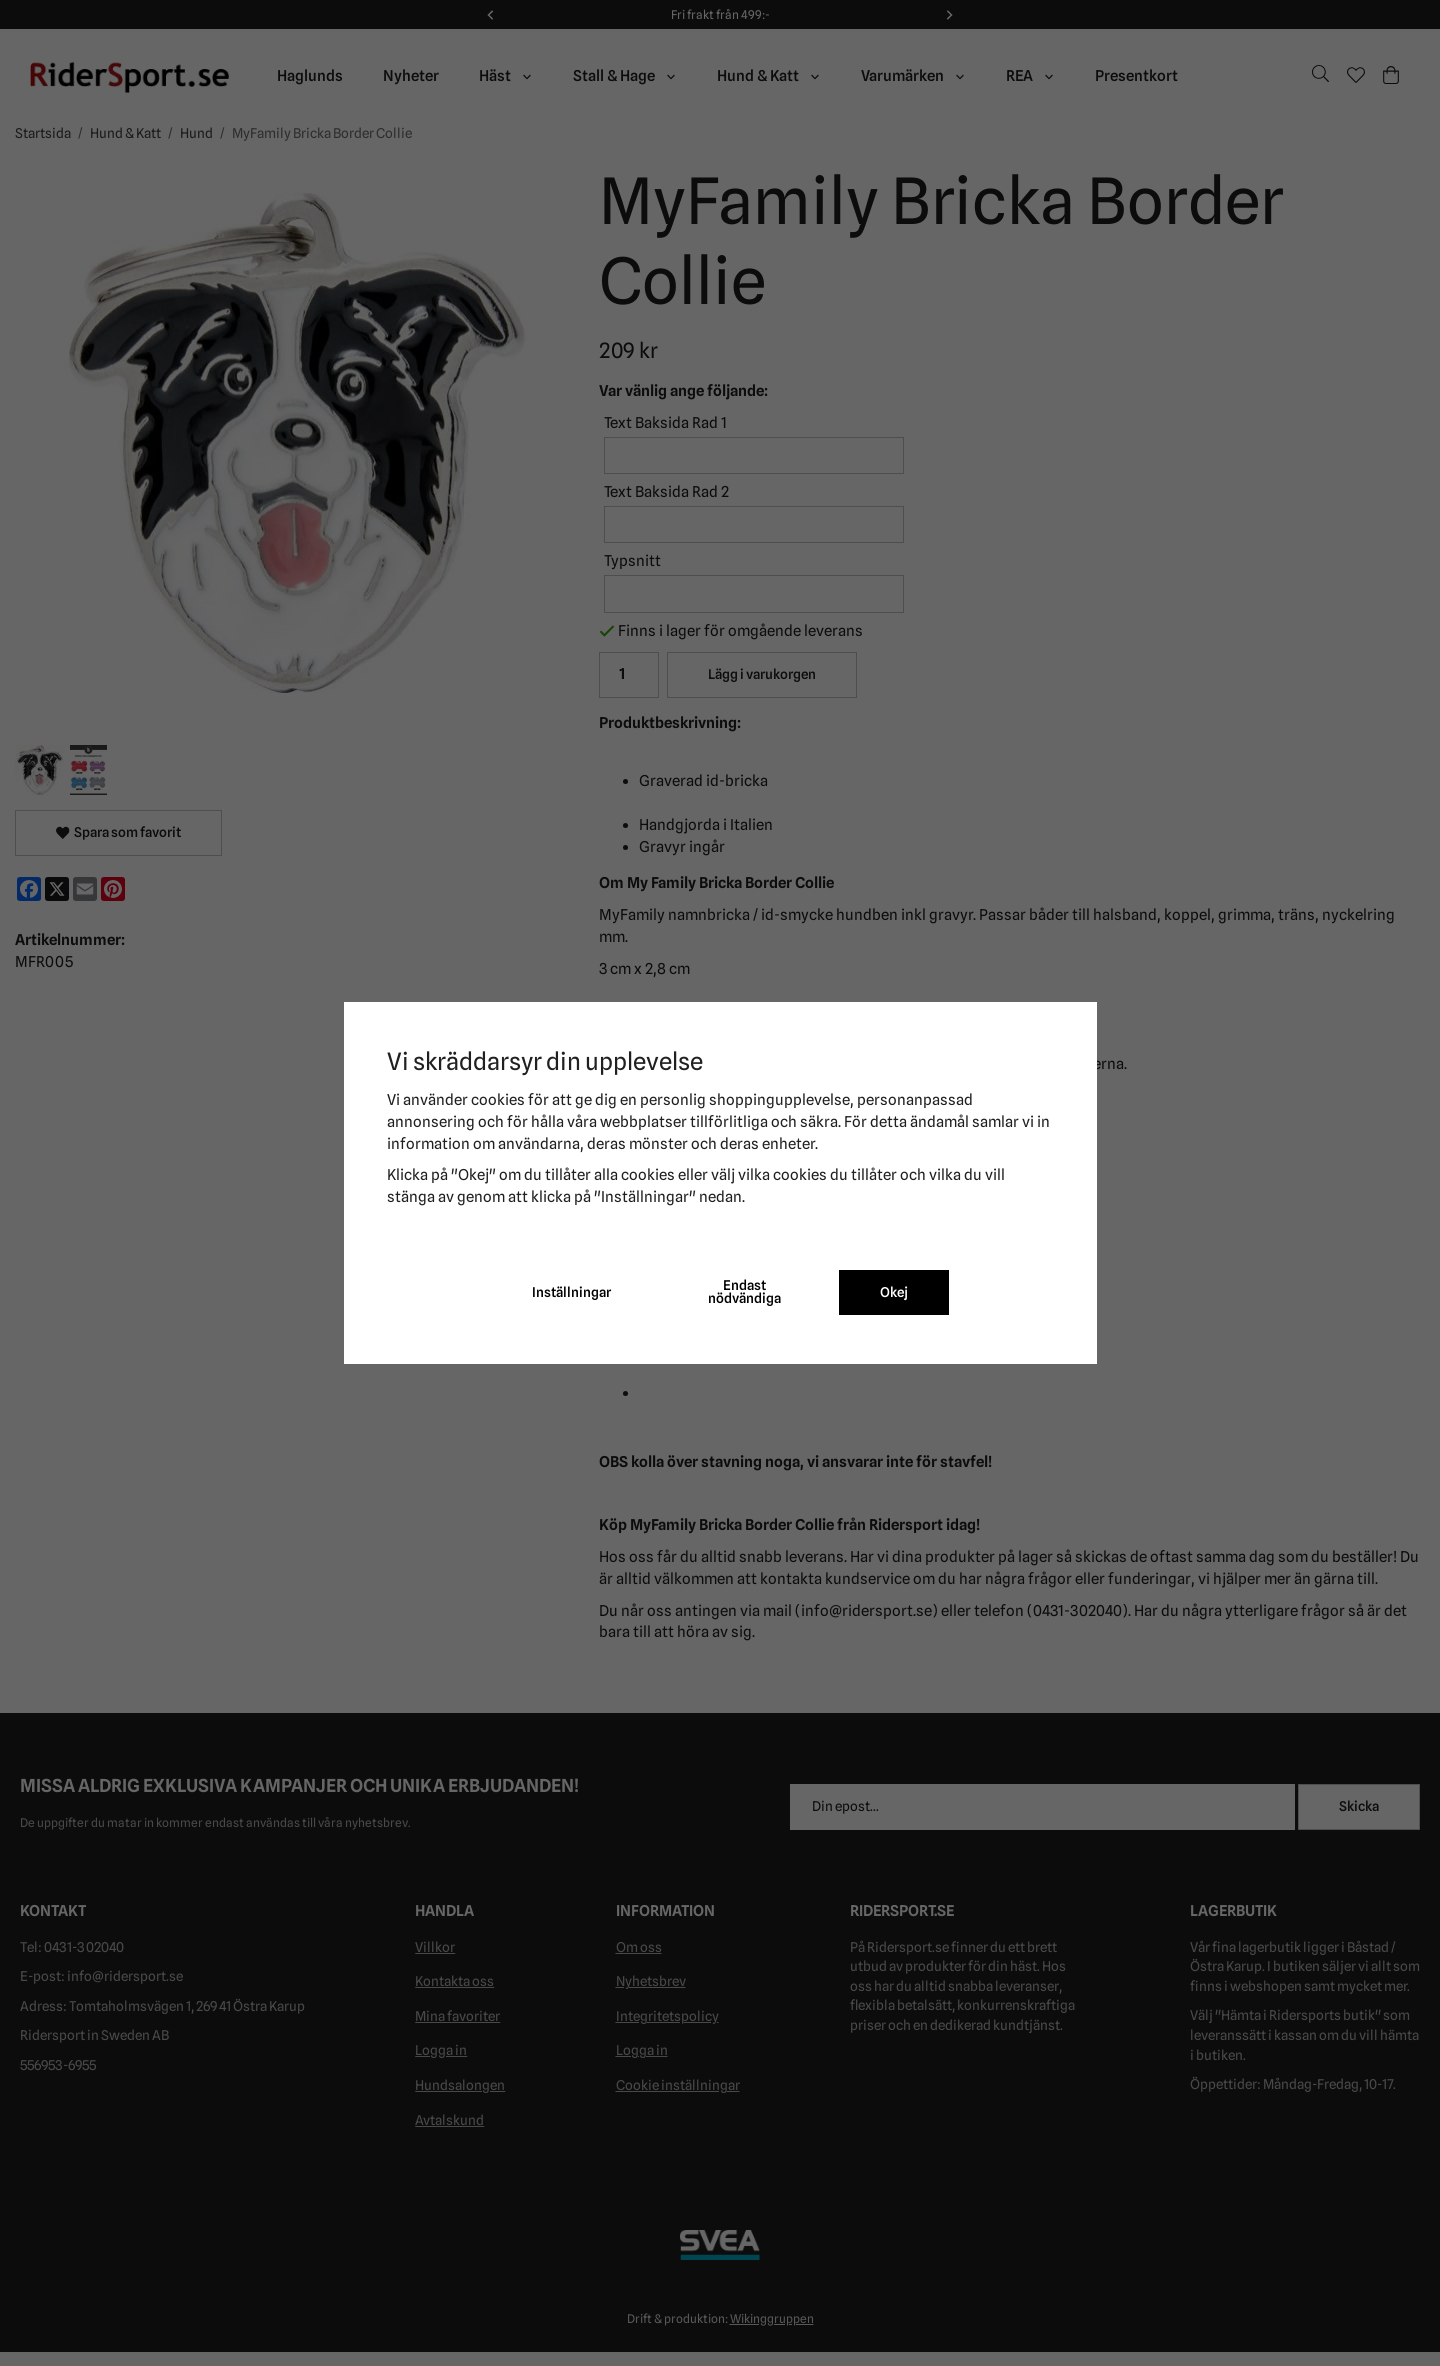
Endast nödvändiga (744, 1292)
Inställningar (571, 1292)
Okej (894, 1292)
